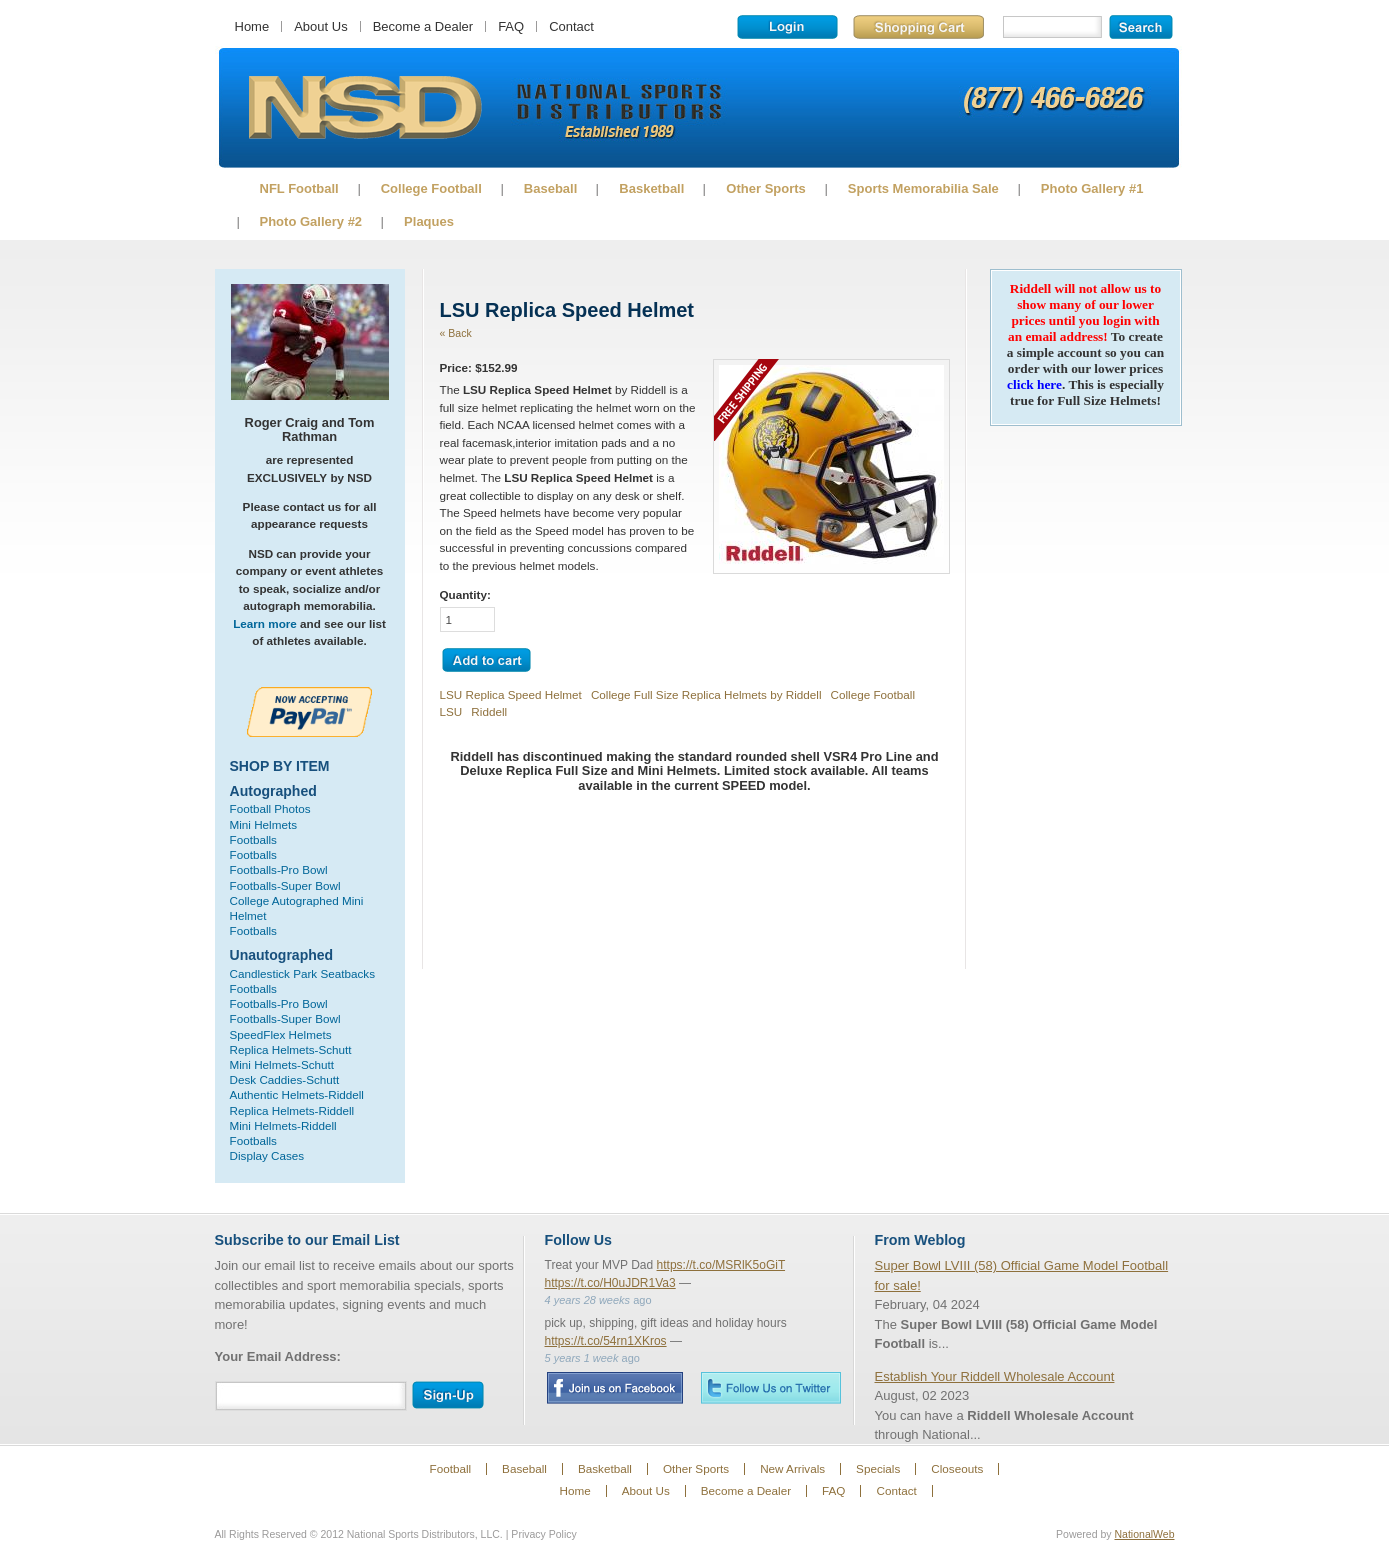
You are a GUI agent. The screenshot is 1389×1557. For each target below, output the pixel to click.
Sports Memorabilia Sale (923, 188)
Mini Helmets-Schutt (282, 1064)
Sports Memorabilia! (364, 108)
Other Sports (765, 188)
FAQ (511, 26)
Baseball (550, 188)
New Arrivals (792, 1469)
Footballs (253, 839)
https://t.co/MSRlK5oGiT (721, 1265)
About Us (320, 26)
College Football (431, 188)
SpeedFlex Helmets (281, 1034)
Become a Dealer (423, 26)
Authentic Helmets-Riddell (297, 1094)
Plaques (429, 221)
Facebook (614, 1388)
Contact (571, 26)
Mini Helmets (264, 824)
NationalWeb (1144, 1534)
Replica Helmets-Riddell (292, 1110)
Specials (878, 1469)
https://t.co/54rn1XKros (606, 1341)
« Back (456, 333)
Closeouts (957, 1469)
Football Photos (270, 808)
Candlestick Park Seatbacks (303, 973)
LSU (451, 711)
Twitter (771, 1387)
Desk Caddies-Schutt (285, 1079)
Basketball (651, 188)
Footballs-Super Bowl (285, 885)
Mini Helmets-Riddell (283, 1125)
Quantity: (465, 594)
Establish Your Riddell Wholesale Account (995, 1376)
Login (787, 27)
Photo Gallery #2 (311, 221)
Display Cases (267, 1155)
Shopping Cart (918, 27)
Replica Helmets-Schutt (291, 1049)
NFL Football (299, 188)
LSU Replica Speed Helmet (511, 694)
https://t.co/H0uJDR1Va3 (610, 1283)
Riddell (489, 711)
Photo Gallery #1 (1092, 188)
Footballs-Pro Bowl (279, 869)
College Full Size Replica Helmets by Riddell (706, 694)
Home (252, 26)
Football (451, 1469)
